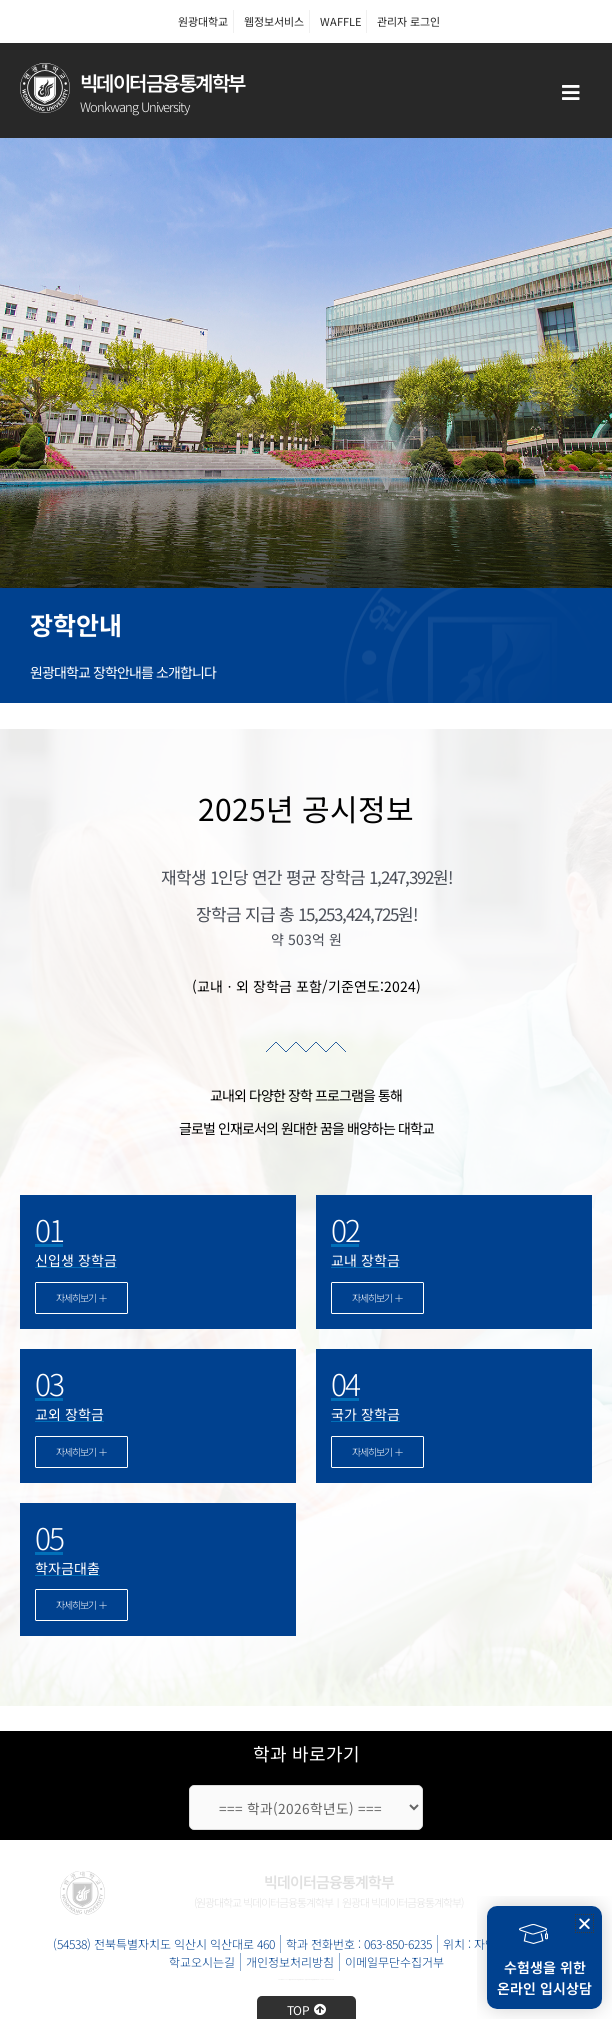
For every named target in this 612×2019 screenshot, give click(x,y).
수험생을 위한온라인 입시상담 (544, 1977)
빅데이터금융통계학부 (162, 82)
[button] (584, 1923)
